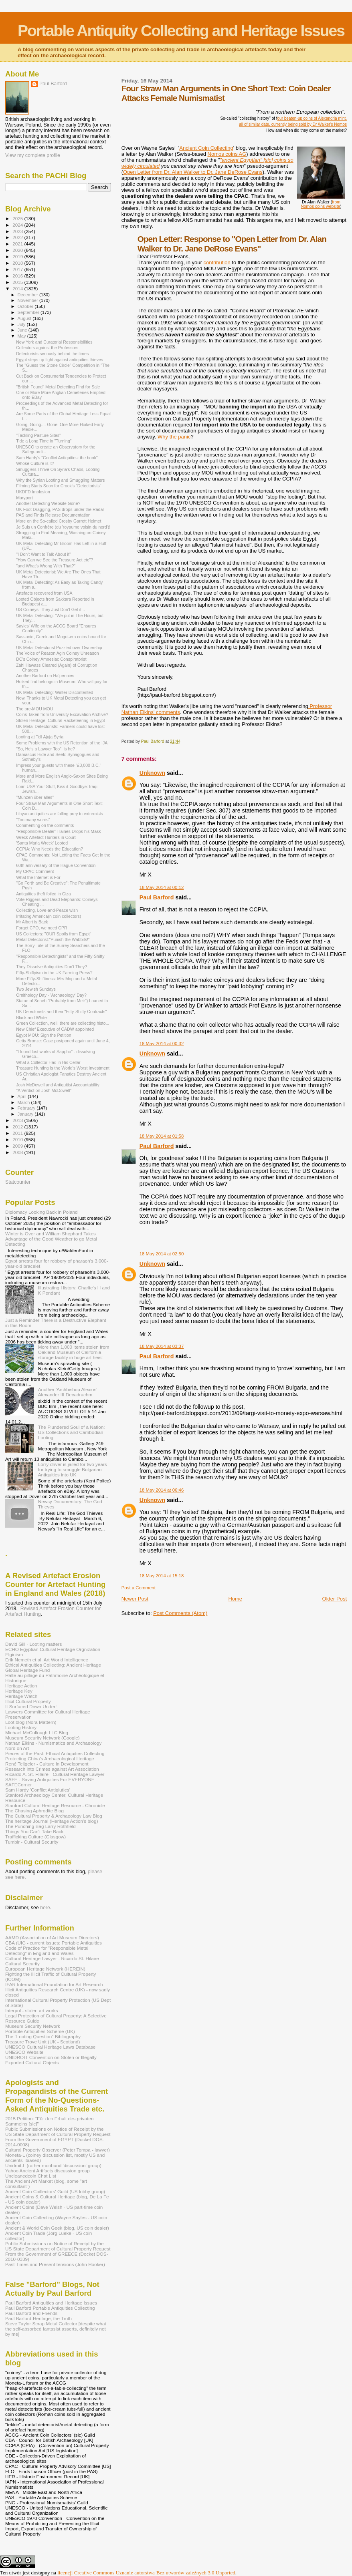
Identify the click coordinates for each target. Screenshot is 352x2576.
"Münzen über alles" (35, 797)
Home (235, 1599)
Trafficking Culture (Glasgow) (35, 1836)
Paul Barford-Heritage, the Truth (38, 2318)
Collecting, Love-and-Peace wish (47, 910)
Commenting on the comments (45, 825)
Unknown (152, 773)
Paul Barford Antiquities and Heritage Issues (51, 2302)
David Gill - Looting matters (33, 1644)
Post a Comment (138, 1587)
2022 (18, 237)
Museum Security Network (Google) (42, 1737)
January (26, 1114)
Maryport (24, 497)
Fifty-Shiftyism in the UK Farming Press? (54, 972)
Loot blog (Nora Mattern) (31, 1722)
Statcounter (17, 1182)
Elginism (14, 1654)
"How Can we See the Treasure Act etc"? (54, 559)
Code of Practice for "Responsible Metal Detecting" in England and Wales (46, 1950)
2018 (18, 262)
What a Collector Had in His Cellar (48, 1062)
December (28, 294)
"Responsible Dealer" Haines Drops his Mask (58, 831)
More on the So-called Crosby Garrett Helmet (58, 521)
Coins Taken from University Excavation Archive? (62, 714)
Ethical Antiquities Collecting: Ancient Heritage (53, 1664)
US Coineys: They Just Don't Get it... (50, 609)
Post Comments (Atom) (180, 1613)
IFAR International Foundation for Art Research (54, 1984)
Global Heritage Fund (27, 1670)
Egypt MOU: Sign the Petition (43, 1035)
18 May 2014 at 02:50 (162, 1253)
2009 (18, 1145)
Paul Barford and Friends (31, 2313)
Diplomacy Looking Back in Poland (41, 1212)
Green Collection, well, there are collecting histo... (62, 1023)
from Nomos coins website (320, 204)
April (23, 1096)
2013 (18, 1120)
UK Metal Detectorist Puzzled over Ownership (59, 647)
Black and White (31, 1017)
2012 (18, 1126)
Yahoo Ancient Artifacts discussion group (47, 2170)
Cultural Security (22, 1963)
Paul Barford (157, 897)
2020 (18, 250)
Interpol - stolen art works (31, 2010)
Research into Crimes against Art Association (52, 1769)
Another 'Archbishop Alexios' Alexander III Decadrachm (67, 1392)
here (45, 1907)
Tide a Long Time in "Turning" (43, 440)
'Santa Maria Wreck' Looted (42, 843)
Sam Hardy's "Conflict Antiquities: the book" (57, 457)
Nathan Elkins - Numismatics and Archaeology (53, 1742)
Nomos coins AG (227, 154)
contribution (216, 262)
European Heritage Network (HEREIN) (45, 1968)
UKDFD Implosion (33, 491)
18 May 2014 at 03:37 (162, 1346)
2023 (18, 231)
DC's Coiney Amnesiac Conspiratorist (51, 659)
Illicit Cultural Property (28, 1701)
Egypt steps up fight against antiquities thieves (59, 359)
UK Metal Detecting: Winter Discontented (54, 692)
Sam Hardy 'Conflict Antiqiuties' (37, 1789)
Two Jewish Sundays (36, 989)
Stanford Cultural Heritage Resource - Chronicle (55, 1805)
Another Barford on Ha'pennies (45, 675)
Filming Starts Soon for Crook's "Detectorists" (58, 485)
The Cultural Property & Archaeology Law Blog (53, 1815)
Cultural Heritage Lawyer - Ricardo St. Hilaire (52, 1958)
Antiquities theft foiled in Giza (43, 893)
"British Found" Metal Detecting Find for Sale (58, 386)
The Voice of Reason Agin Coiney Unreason (57, 653)
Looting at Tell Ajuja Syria (39, 736)
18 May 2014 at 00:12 (162, 887)
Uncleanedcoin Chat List (30, 2175)
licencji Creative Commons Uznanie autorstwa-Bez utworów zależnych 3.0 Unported (146, 2573)
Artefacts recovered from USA (44, 593)
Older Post (334, 1599)
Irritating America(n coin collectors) (48, 916)
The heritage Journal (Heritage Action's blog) (51, 1821)
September (29, 312)
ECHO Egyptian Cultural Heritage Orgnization (52, 1649)
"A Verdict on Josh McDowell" (43, 1090)
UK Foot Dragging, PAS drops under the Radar (60, 509)
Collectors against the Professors (47, 347)
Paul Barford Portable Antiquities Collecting (50, 2308)
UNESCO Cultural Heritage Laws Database (50, 2046)
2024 (18, 224)
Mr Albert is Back (32, 921)
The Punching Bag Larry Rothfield (40, 1826)
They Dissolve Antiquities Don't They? (51, 966)
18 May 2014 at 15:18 (162, 1575)
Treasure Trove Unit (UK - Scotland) (42, 2041)
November (28, 300)
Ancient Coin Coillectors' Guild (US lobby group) (55, 2191)
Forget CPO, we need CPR (41, 927)
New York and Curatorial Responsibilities (54, 342)
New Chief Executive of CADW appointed (55, 1029)
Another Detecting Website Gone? (48, 503)
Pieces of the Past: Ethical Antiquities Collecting (55, 1753)
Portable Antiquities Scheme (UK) (40, 2031)
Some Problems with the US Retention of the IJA (61, 742)
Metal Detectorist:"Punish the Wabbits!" (53, 939)
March (24, 1102)
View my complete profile (32, 155)
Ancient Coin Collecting (206, 148)
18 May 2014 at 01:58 (162, 1136)
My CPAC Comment (35, 871)
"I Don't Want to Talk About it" (43, 554)
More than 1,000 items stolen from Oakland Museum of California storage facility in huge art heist (73, 1352)
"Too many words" (33, 819)
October (26, 306)
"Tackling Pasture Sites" (38, 435)
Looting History (20, 1727)
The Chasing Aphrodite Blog (34, 1810)
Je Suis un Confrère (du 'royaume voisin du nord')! (63, 527)
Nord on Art (17, 1748)
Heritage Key (18, 1690)
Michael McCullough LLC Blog (36, 1732)
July (22, 324)
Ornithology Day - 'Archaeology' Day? (51, 995)
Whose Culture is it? (35, 463)
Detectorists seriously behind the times (52, 353)
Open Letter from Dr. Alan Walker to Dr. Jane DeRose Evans (193, 172)
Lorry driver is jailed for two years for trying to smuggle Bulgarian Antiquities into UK (72, 1469)
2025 (18, 218)
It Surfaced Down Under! (31, 1706)
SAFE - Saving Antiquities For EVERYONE (50, 1779)
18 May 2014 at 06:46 (162, 1490)
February (27, 1108)
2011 (18, 1133)
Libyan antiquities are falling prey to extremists (59, 813)
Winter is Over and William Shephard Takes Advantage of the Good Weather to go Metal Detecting (51, 1239)
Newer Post (134, 1599)
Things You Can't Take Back (34, 1831)
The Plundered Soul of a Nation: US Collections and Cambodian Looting (71, 1432)
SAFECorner (18, 1784)
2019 (18, 256)
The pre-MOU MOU (34, 708)
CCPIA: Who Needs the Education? (49, 849)
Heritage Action (21, 1685)
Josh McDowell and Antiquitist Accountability (57, 1084)
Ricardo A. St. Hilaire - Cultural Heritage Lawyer (55, 1774)
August (25, 318)
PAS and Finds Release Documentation (53, 515)
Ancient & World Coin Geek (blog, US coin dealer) (57, 2227)
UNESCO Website (24, 2052)
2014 (18, 288)
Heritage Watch (21, 1696)
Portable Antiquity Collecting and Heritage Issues (181, 30)
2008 (18, 1152)
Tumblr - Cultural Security (31, 1841)
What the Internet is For (38, 877)
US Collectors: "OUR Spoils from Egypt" (53, 933)
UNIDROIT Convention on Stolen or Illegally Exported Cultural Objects (51, 2060)
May (22, 336)
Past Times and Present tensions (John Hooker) (55, 2264)
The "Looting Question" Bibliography (43, 2036)
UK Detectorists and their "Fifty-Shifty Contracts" (61, 1011)
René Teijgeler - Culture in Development (47, 1763)
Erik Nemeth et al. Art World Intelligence (46, 1659)
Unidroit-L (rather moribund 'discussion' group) (53, 2165)
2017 (18, 269)
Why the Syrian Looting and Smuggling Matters (60, 480)
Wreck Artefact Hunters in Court (46, 837)
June (23, 330)
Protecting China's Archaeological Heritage (49, 1758)
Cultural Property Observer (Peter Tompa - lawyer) (57, 2149)
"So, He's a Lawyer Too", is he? (45, 748)
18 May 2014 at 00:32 (162, 1043)
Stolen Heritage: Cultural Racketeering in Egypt (60, 720)
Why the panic (174, 437)
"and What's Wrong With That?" (45, 565)
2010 (18, 1139)
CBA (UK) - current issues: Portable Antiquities (53, 1942)
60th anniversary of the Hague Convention (55, 865)
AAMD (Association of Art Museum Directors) (52, 1937)
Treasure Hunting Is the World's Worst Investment (62, 1068)
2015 (18, 282)
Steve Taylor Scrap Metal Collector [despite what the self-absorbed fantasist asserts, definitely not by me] (55, 2329)
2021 (18, 243)
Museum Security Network (32, 2026)
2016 (18, 275)
